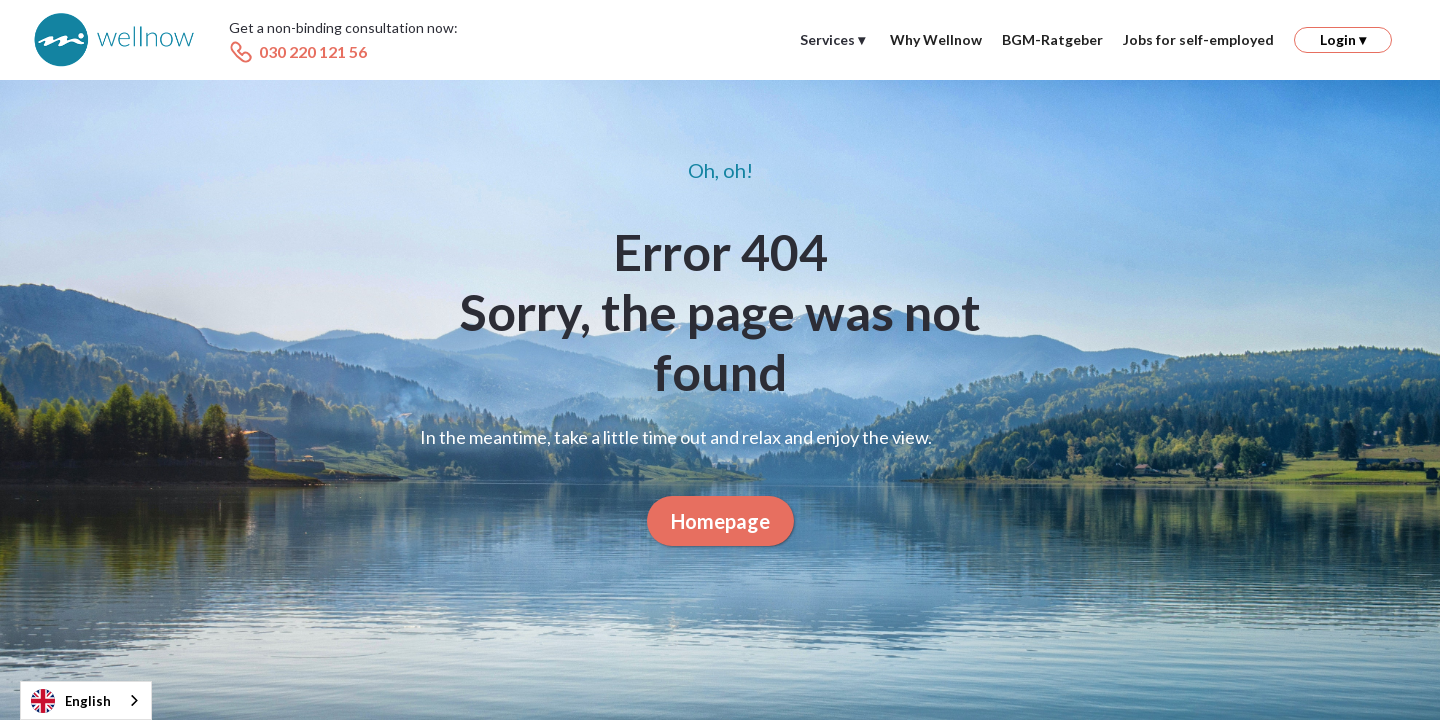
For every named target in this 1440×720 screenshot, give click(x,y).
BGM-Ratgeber (1052, 39)
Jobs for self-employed (1198, 39)
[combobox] (86, 700)
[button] (832, 40)
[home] (114, 40)
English (71, 701)
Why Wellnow (936, 39)
